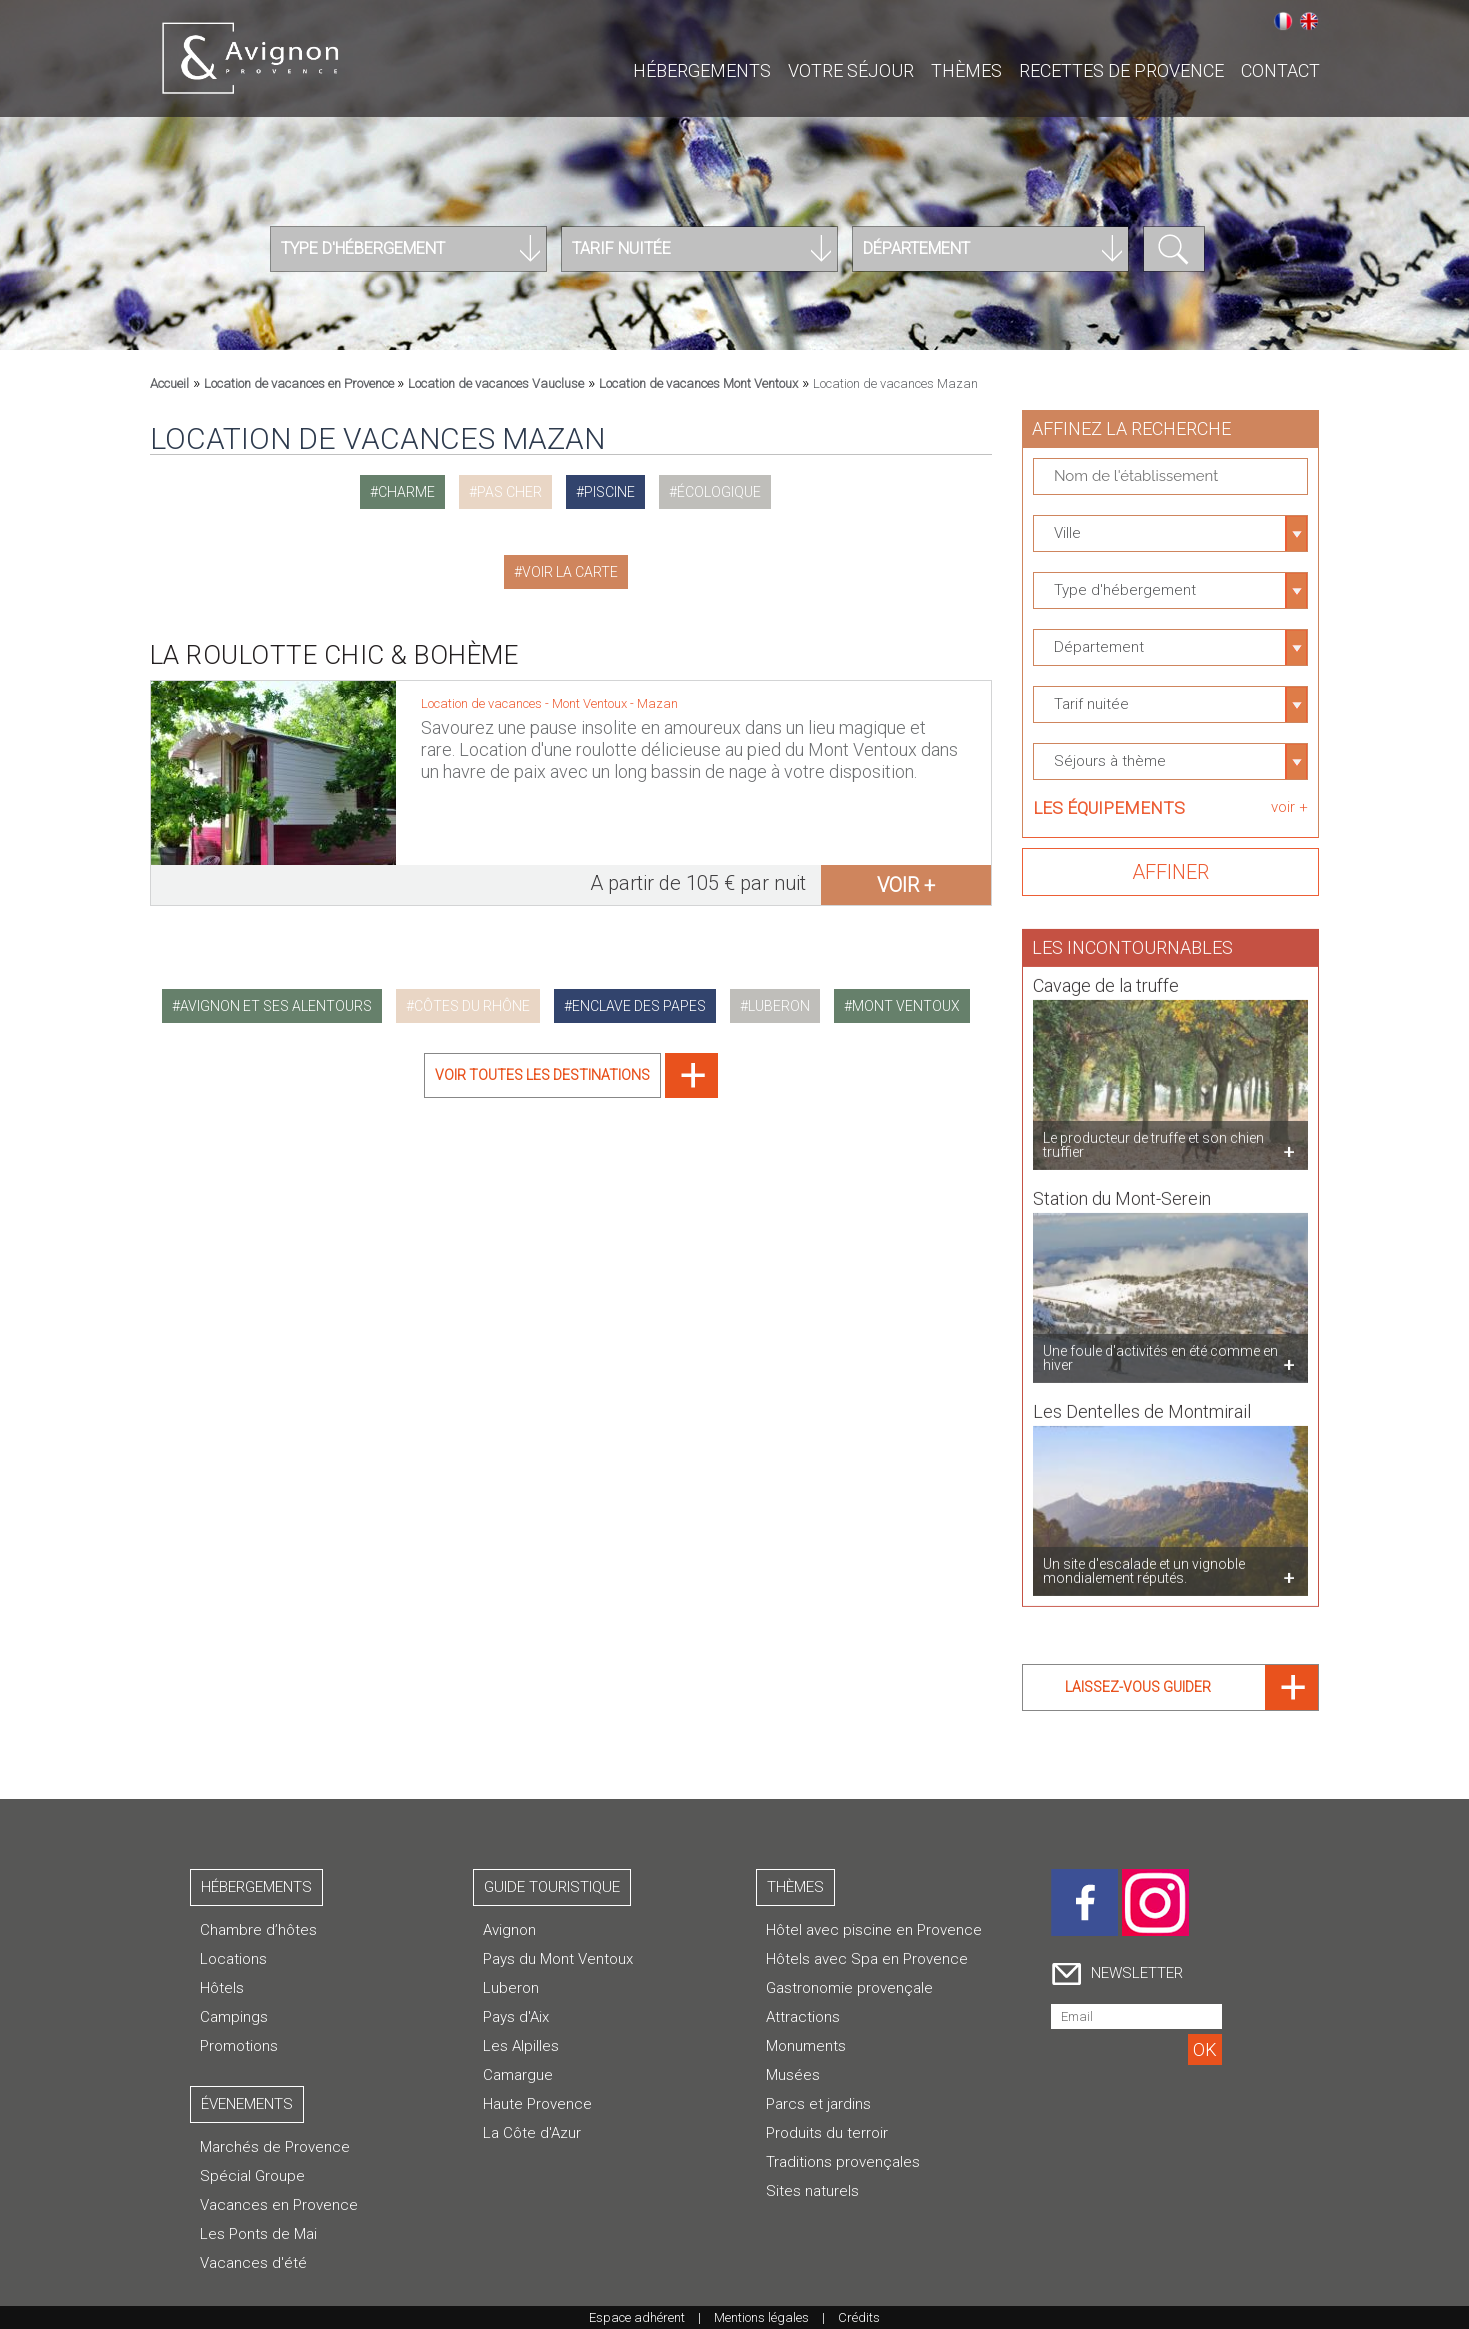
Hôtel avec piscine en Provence (874, 1930)
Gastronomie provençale (849, 1988)
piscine (609, 492)
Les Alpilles (521, 2046)
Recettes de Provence (1121, 70)
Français (1283, 21)
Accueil (169, 383)
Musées (793, 2075)
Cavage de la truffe (1106, 976)
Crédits (859, 2317)
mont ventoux (906, 1006)
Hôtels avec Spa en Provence (867, 1959)
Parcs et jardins (818, 2104)
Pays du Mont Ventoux (558, 1959)
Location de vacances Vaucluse (496, 383)
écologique (719, 492)
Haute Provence (537, 2104)
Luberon (511, 1988)
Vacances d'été (253, 2263)
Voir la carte (570, 572)
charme (406, 492)
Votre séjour (851, 70)
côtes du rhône (472, 1006)
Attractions (803, 2017)
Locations (233, 1959)
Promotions (239, 2046)
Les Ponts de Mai (258, 2234)
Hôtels (222, 1988)
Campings (234, 2017)
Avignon (509, 1930)
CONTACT (1280, 70)
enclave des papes (639, 1006)
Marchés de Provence (275, 2147)
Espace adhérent (637, 2317)
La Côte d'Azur (532, 2133)
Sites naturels (812, 2191)
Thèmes (966, 70)
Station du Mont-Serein (1122, 1189)
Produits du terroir (827, 2133)
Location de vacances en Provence (300, 383)
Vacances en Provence (279, 2205)
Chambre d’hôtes (258, 1930)
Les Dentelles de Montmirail (1142, 1402)
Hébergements (702, 70)
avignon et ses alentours (276, 1006)
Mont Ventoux (591, 703)
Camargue (518, 2075)
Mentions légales (761, 2317)
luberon (779, 1006)
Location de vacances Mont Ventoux (698, 383)
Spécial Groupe (252, 2176)
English (1309, 21)
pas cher (509, 492)
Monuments (806, 2046)
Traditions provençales (843, 2162)
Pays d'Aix (516, 2017)
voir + (906, 885)
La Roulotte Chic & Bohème (334, 655)
